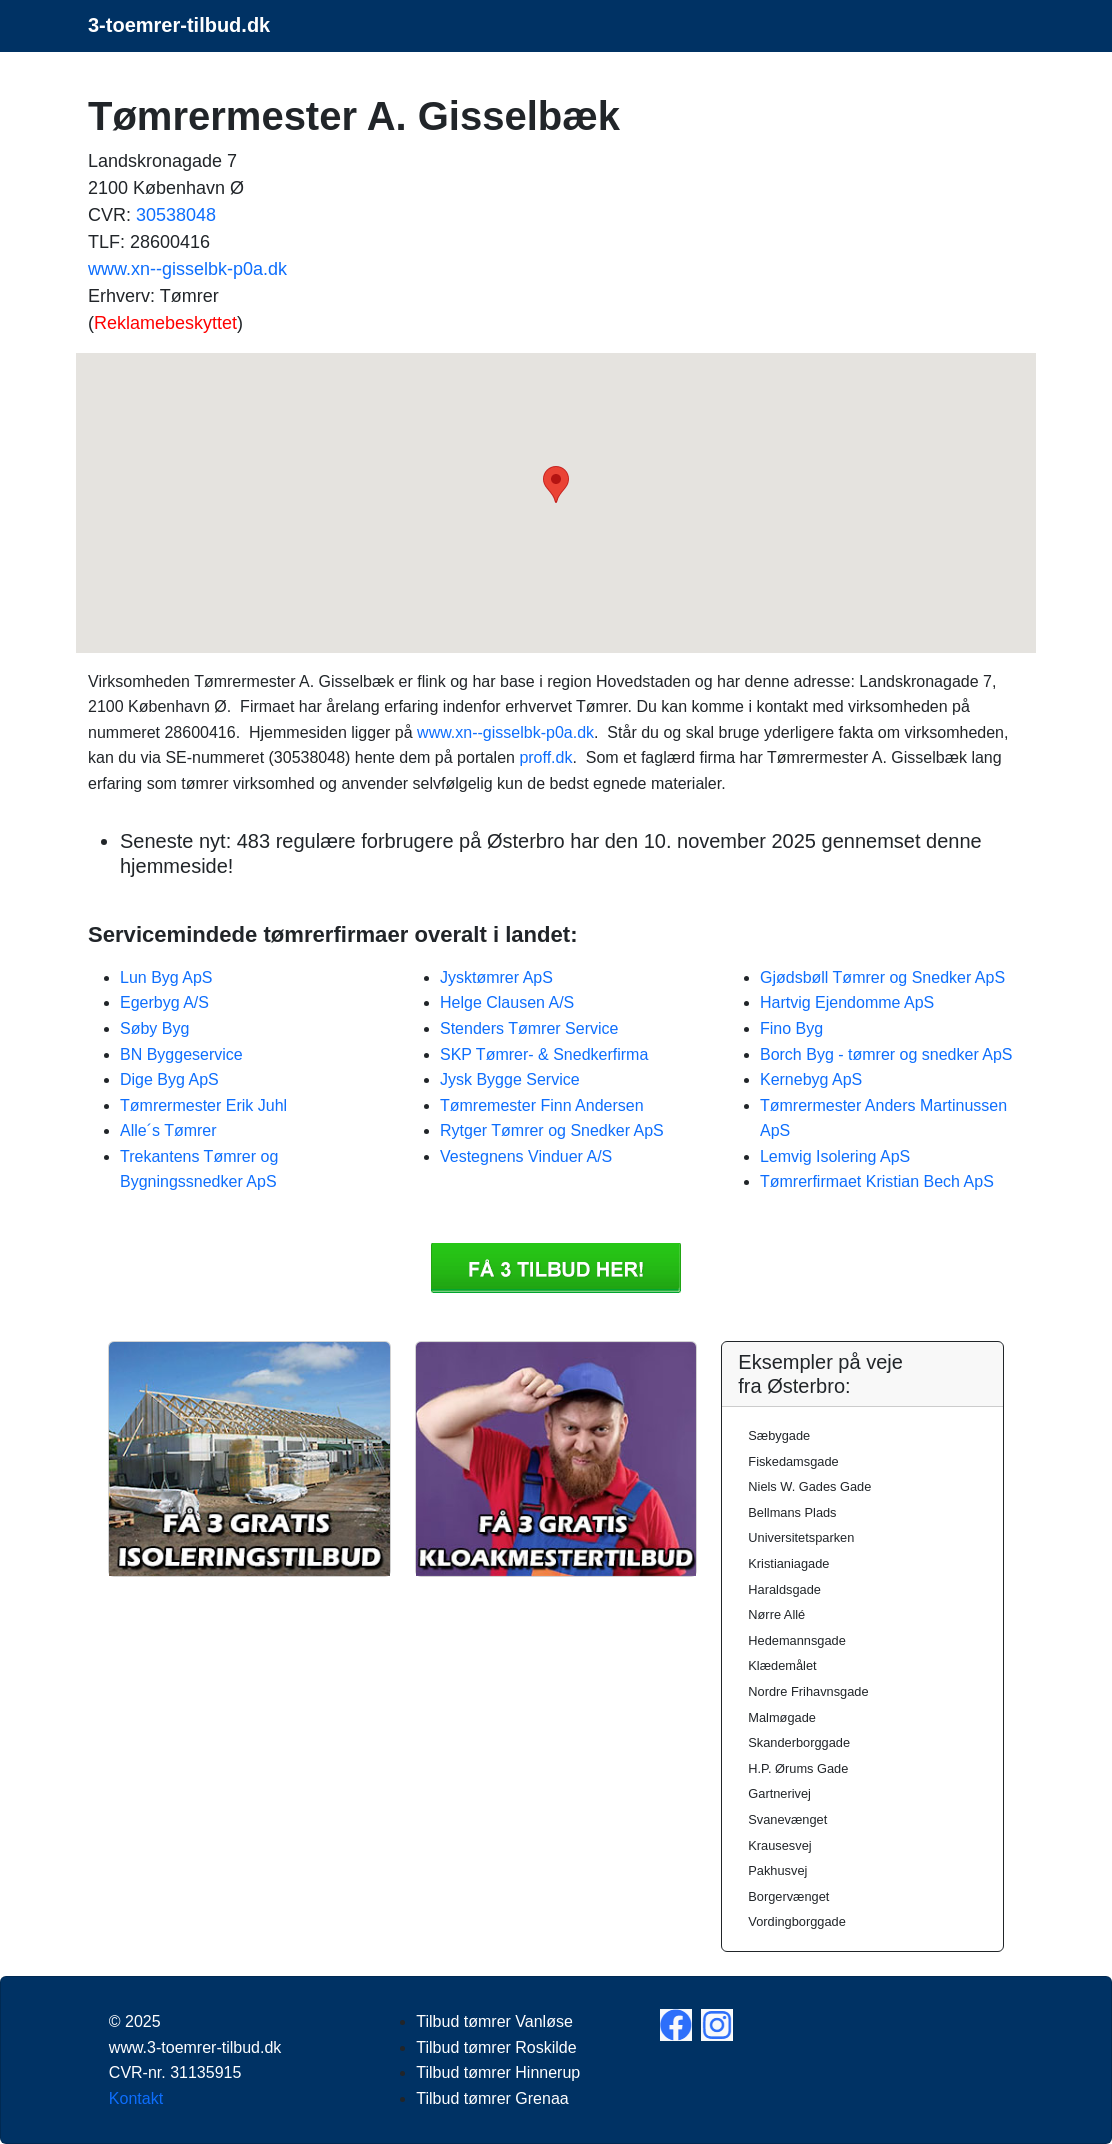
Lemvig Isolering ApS (835, 1156)
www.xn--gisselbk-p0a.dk (187, 269)
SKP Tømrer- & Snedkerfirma (544, 1054)
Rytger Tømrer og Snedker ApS (552, 1130)
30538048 (176, 215)
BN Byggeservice (181, 1054)
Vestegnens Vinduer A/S (526, 1156)
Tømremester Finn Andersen (542, 1105)
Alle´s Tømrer (168, 1130)
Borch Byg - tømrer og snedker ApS (886, 1054)
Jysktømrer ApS (496, 977)
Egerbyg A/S (164, 1002)
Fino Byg (791, 1028)
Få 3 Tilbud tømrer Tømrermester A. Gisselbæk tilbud (556, 1268)
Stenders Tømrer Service (529, 1028)
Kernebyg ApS (811, 1079)
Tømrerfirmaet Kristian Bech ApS (877, 1181)
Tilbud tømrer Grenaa (492, 2098)
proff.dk (545, 757)
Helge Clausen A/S (507, 1002)
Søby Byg (154, 1028)
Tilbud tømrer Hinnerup (498, 2072)
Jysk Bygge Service (510, 1079)
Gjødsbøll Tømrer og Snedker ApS (882, 977)
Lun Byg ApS (166, 977)
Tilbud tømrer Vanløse (494, 2021)
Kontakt (136, 2098)
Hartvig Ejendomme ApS (847, 1002)
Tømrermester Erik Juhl (203, 1105)
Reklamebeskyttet (165, 323)
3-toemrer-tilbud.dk (179, 25)
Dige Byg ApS (169, 1079)
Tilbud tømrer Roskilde (496, 2047)
